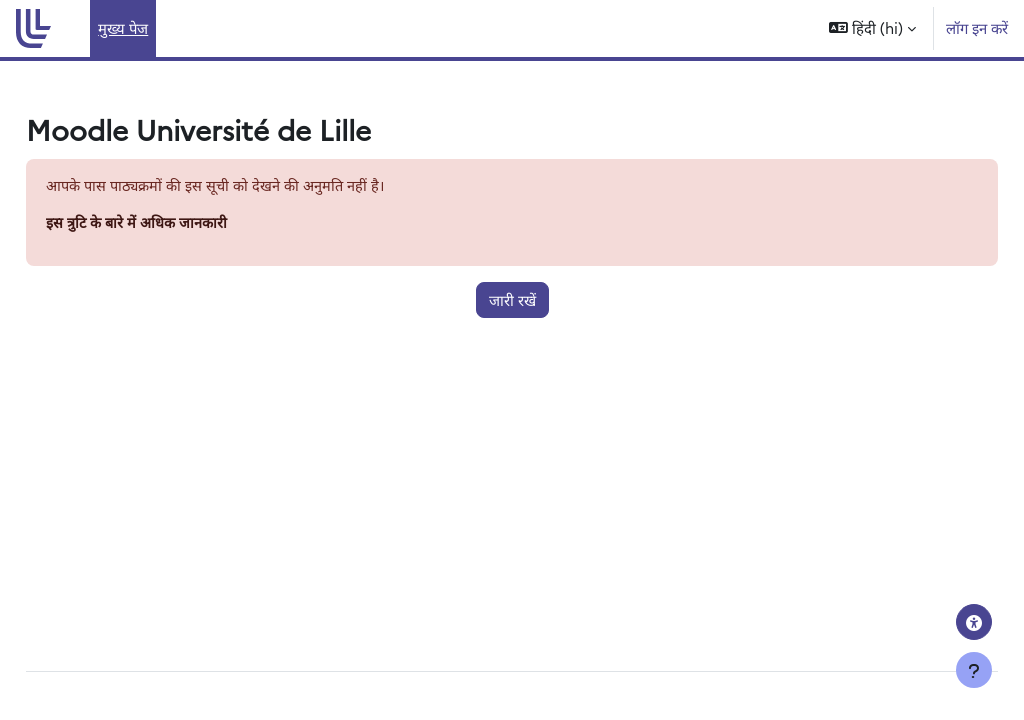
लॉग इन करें (977, 27)
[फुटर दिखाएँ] (974, 670)
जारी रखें (512, 300)
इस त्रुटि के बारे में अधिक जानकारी (182, 223)
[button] (872, 28)
